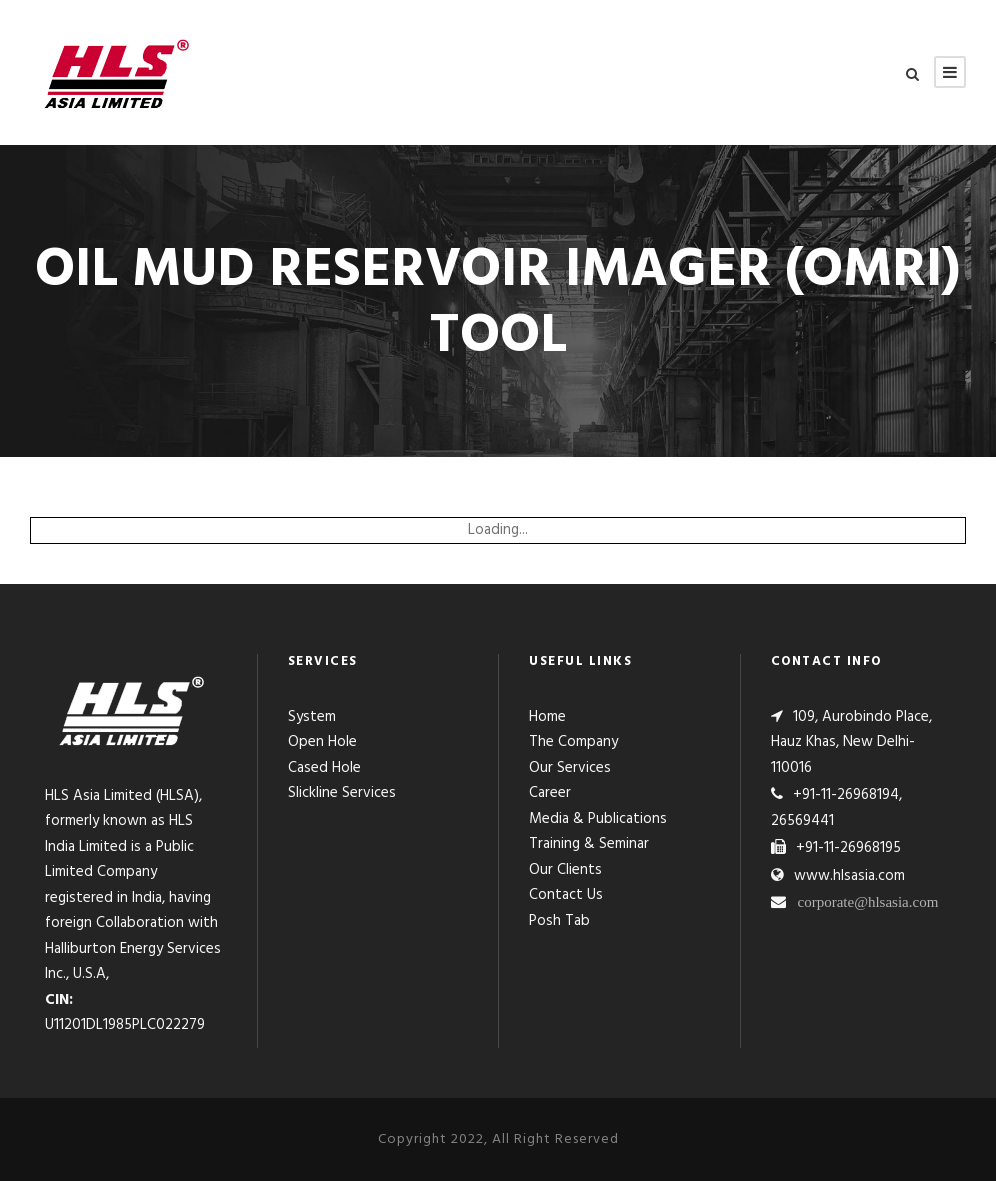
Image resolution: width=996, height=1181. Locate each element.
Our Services (570, 768)
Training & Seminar (589, 844)
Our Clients (565, 870)
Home (547, 717)
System (312, 717)
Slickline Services (342, 793)
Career (550, 793)
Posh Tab (559, 921)
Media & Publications (598, 819)
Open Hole (322, 742)
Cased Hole (324, 768)
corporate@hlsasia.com (868, 901)
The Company (573, 742)
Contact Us (566, 895)
